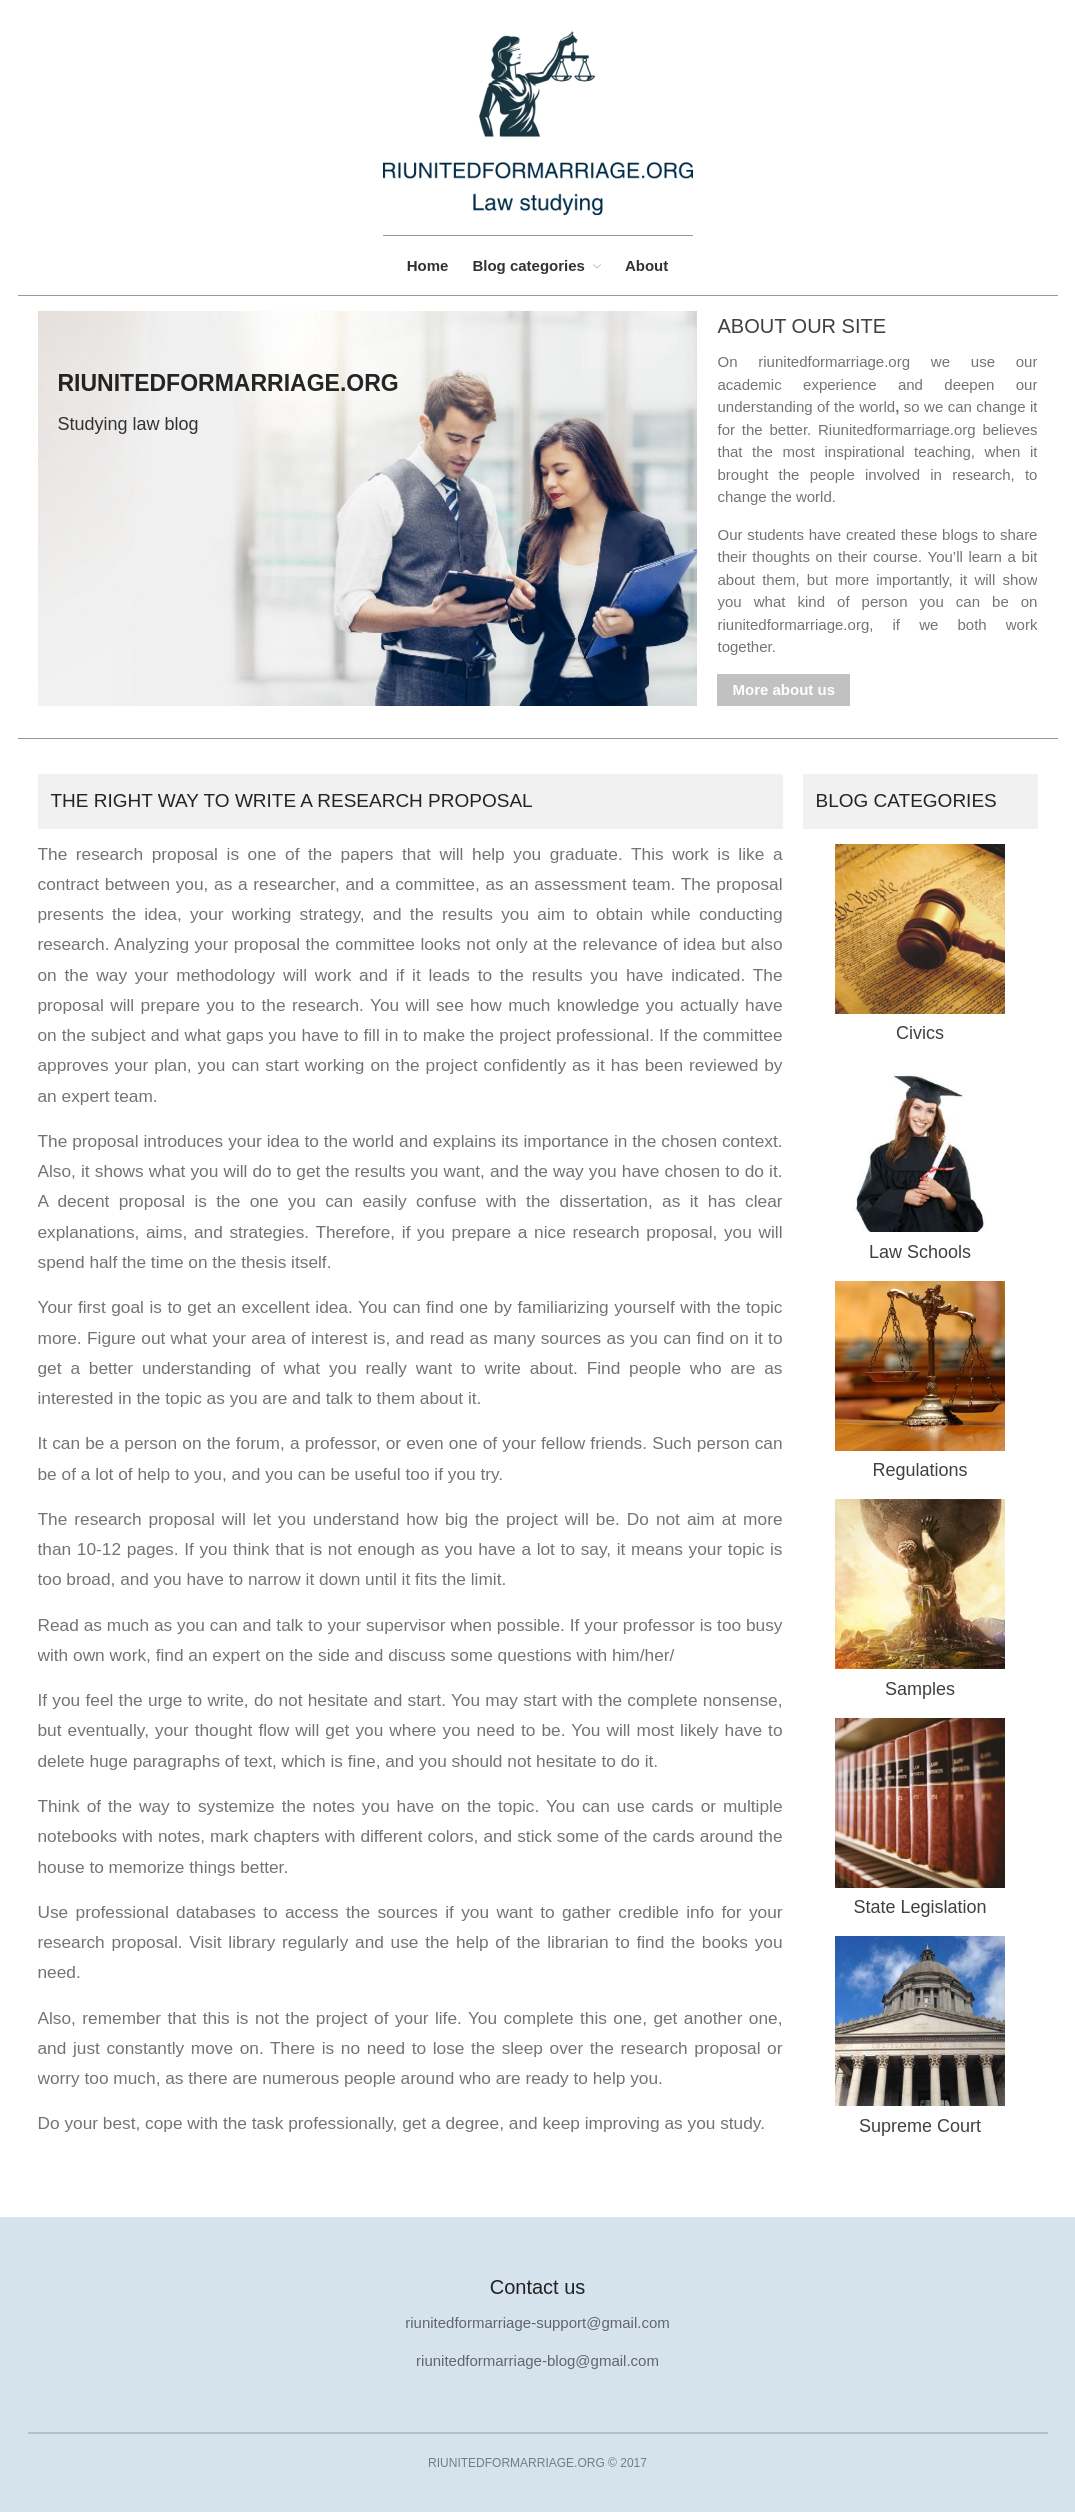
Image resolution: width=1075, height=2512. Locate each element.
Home (428, 265)
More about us (783, 689)
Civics (920, 1033)
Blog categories (528, 265)
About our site (801, 326)
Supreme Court (920, 2126)
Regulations (919, 1470)
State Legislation (919, 1907)
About (646, 265)
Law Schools (920, 1252)
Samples (920, 1689)
